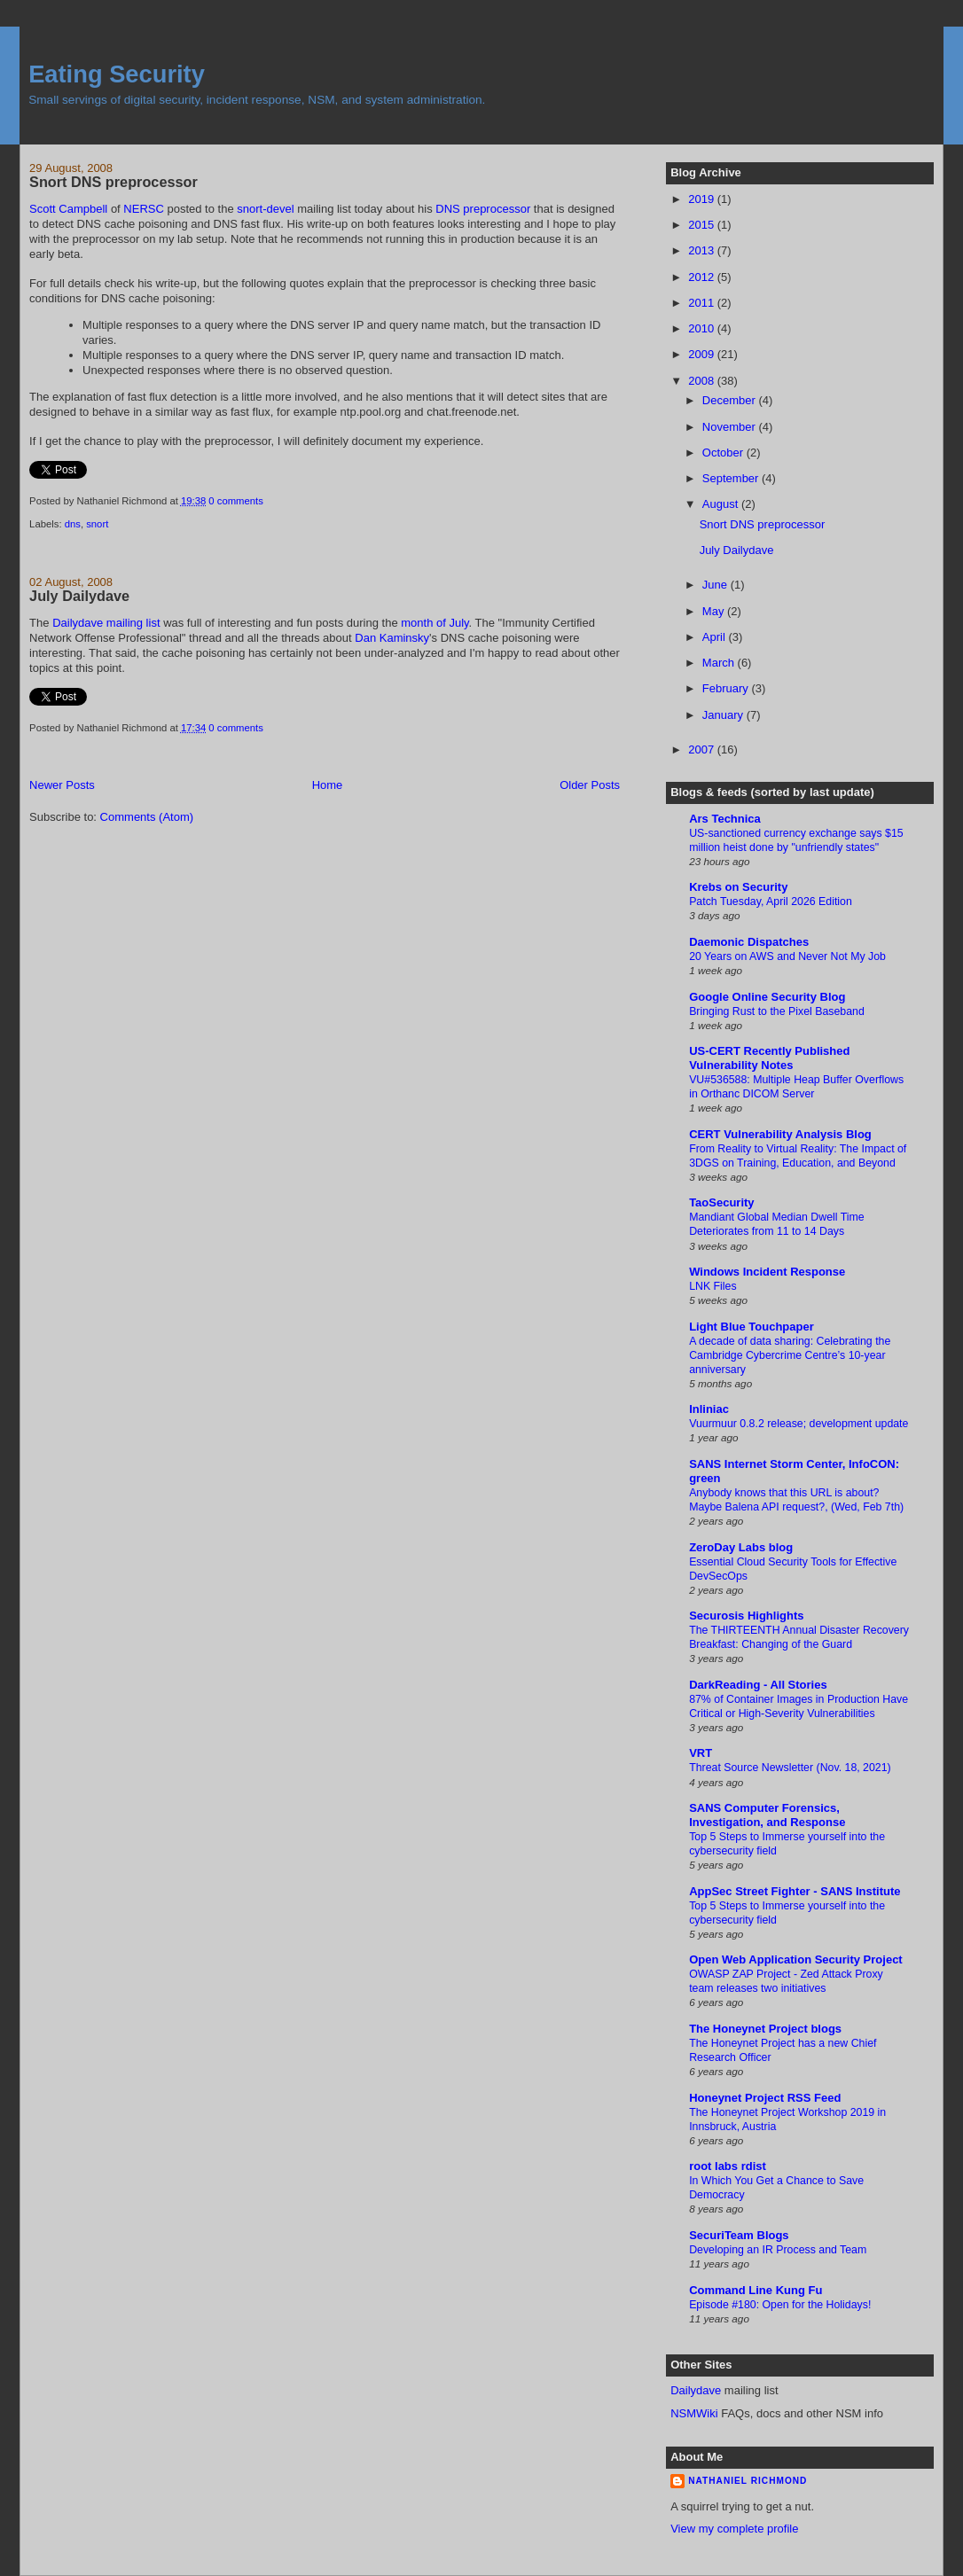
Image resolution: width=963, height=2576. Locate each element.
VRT (700, 1753)
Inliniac (709, 1409)
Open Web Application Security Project (796, 1959)
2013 (702, 250)
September (732, 478)
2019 (702, 199)
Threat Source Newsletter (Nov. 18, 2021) (790, 1767)
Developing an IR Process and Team (777, 2250)
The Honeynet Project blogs (765, 2028)
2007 (702, 749)
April (715, 637)
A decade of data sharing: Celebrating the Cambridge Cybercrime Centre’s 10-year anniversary (789, 1355)
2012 (702, 277)
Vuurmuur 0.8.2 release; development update (798, 1423)
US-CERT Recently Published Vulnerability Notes (769, 1058)
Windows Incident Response (767, 1271)
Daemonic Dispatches (749, 941)
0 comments (235, 501)
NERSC (143, 208)
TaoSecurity (721, 1202)
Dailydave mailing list (106, 622)
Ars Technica (725, 818)
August (721, 504)
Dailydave (695, 2390)
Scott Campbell (68, 208)
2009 (702, 354)
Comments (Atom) (146, 817)
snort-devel (265, 208)
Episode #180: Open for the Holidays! (780, 2305)
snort (97, 524)
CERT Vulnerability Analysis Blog (780, 1134)
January (724, 715)
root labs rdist (727, 2166)
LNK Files (713, 1286)
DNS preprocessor (482, 208)
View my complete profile (734, 2528)
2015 (702, 224)
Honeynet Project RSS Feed (765, 2097)
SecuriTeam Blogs (738, 2235)
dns (73, 524)
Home (327, 785)
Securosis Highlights (746, 1615)
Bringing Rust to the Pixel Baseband (777, 1011)
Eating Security (116, 74)
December (730, 400)
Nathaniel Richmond (747, 2481)
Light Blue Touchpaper (751, 1326)
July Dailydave (79, 596)
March (720, 662)
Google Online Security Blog (767, 996)
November (730, 426)
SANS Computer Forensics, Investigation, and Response (767, 1815)
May (714, 611)
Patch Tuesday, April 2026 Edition (770, 901)
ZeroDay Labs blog (741, 1547)
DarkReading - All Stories (758, 1684)
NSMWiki (693, 2413)
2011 (702, 302)
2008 (702, 380)
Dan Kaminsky (392, 637)
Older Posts (590, 785)
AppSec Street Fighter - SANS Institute (794, 1891)
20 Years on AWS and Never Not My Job (787, 956)
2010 (702, 328)
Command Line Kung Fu (755, 2290)
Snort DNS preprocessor (113, 182)
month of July (434, 622)
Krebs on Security (738, 887)
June (716, 584)
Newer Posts (62, 785)
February (727, 688)
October (724, 452)
